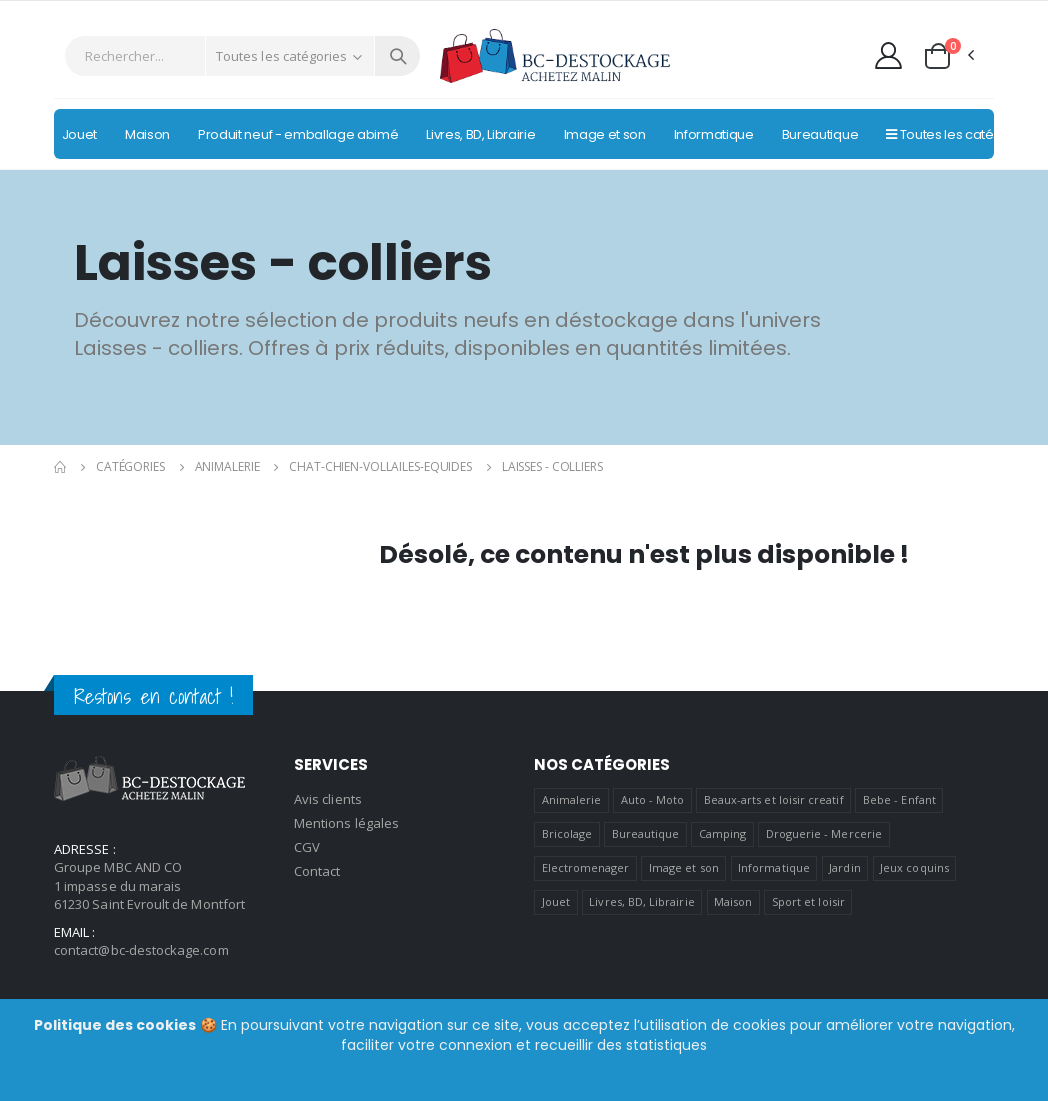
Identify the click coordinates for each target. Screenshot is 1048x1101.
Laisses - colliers (552, 466)
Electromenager (586, 867)
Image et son (684, 867)
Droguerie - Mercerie (824, 833)
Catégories (130, 466)
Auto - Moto (653, 799)
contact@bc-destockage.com (141, 950)
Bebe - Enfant (899, 799)
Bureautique (646, 833)
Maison (733, 901)
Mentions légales (346, 823)
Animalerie (227, 466)
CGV (307, 847)
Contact (317, 871)
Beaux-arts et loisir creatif (774, 799)
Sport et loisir (808, 901)
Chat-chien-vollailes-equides (380, 466)
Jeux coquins (914, 867)
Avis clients (328, 799)
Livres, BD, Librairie (641, 901)
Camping (722, 833)
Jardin (844, 867)
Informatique (774, 867)
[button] (948, 56)
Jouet (556, 901)
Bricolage (567, 833)
